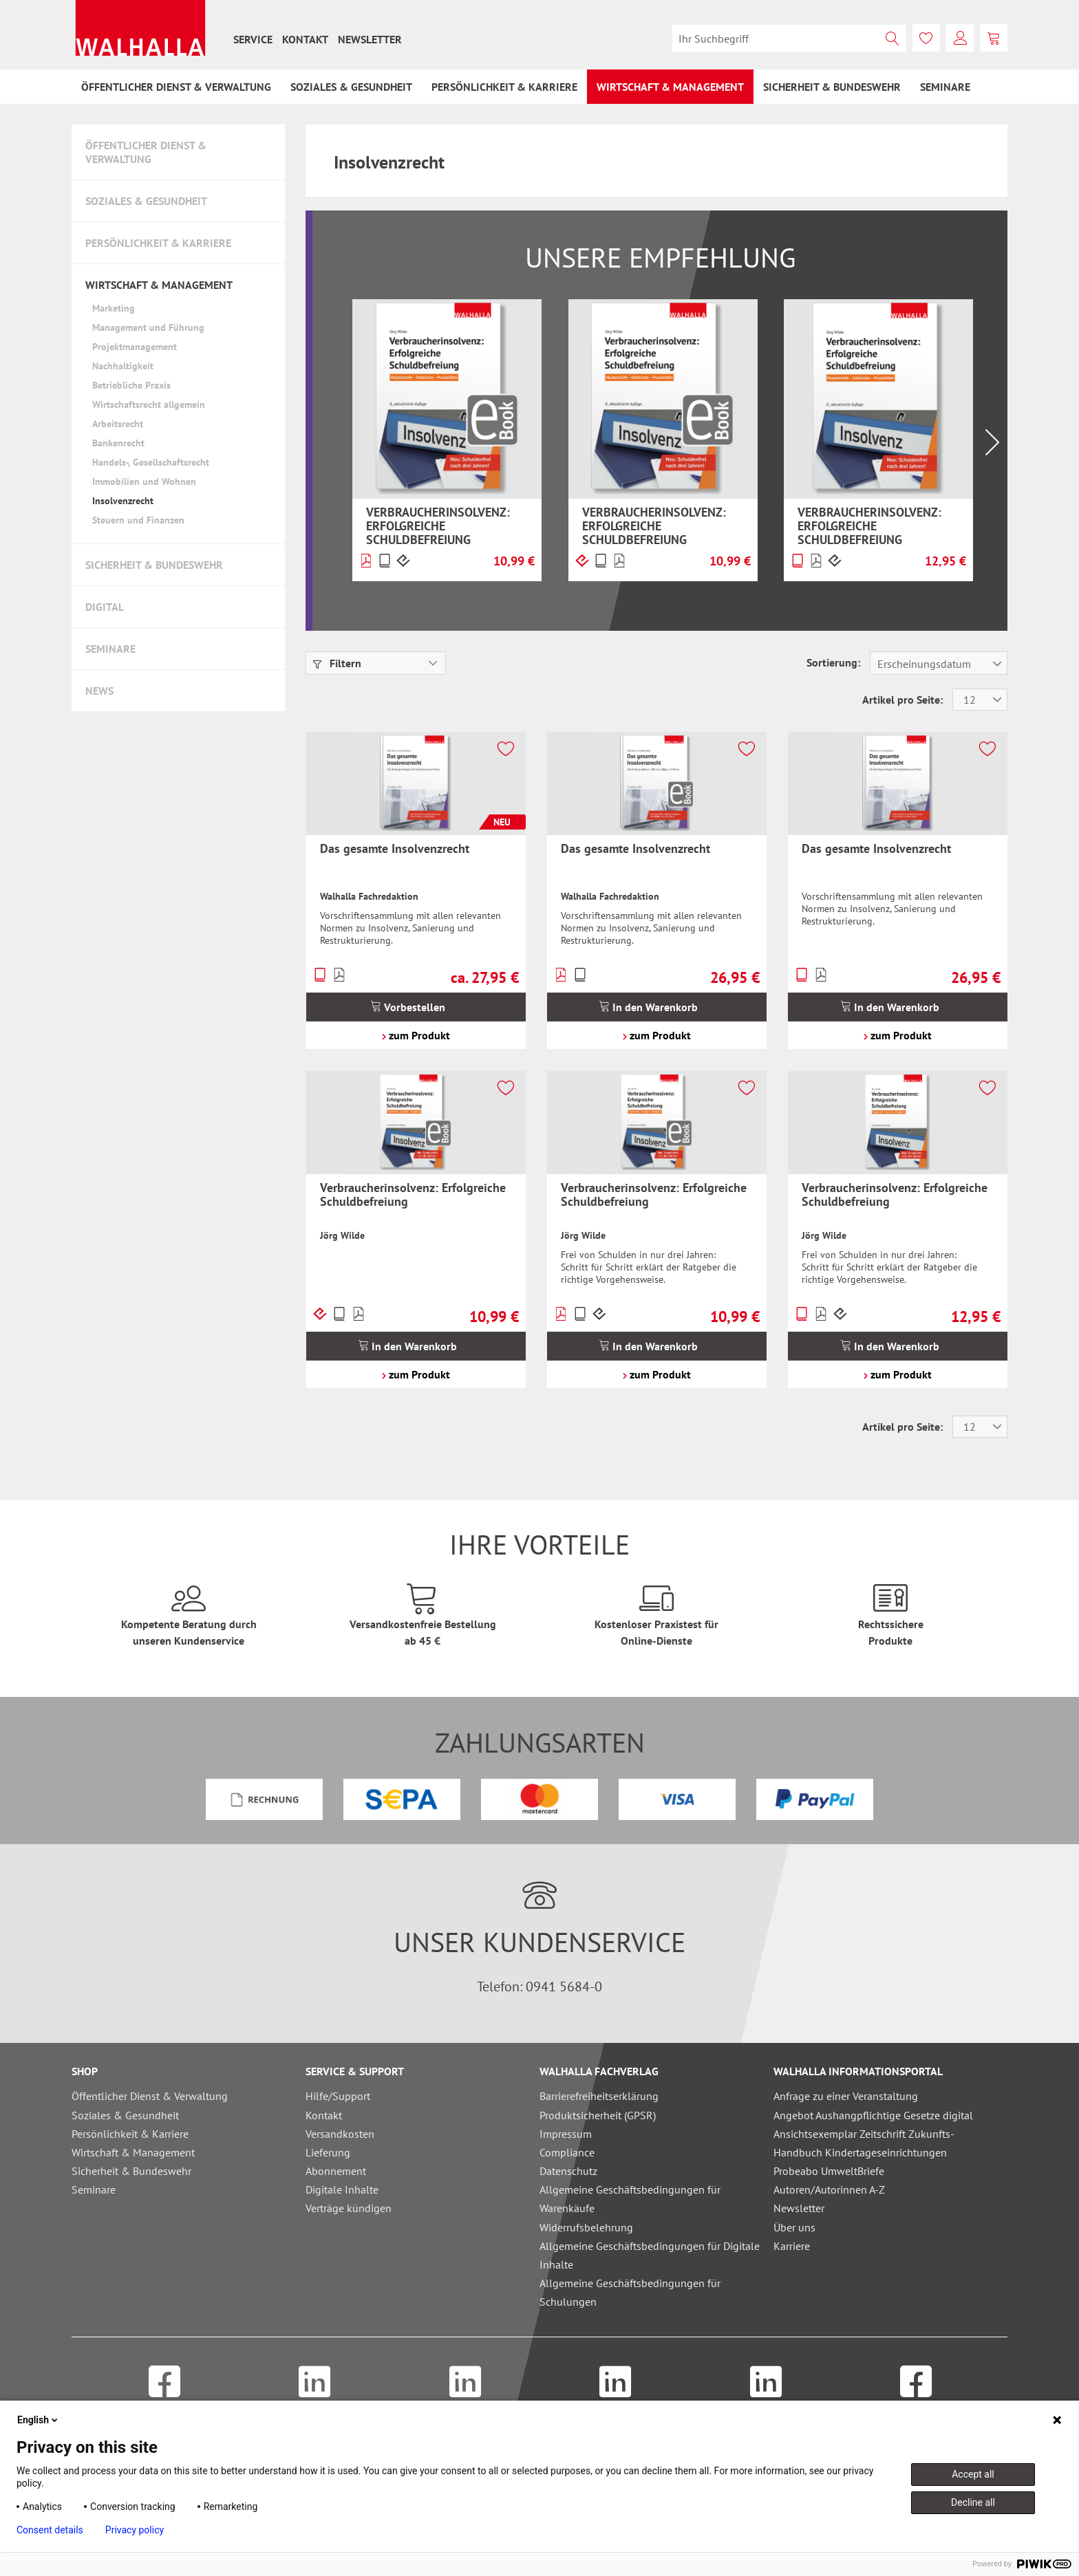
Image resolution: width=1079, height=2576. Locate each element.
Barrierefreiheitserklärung (599, 2096)
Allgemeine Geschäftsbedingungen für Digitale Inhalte (650, 2255)
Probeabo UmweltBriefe (828, 2171)
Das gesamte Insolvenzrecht (394, 848)
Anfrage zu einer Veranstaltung (845, 2096)
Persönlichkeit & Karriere (158, 243)
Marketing (113, 308)
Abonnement (336, 2171)
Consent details (50, 2529)
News (99, 690)
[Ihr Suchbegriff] (789, 38)
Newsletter (370, 39)
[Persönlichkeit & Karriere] (504, 86)
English (38, 2419)
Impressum (566, 2134)
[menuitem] (253, 39)
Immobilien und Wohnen (144, 481)
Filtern (337, 663)
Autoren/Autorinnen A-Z (829, 2189)
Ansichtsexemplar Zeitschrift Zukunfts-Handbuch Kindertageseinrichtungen (863, 2143)
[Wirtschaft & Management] (670, 86)
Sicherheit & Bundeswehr (154, 565)
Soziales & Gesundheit (146, 201)
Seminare (110, 649)
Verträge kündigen (349, 2208)
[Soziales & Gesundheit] (351, 86)
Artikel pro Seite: (902, 699)
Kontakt (305, 39)
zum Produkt (416, 1035)
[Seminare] (945, 86)
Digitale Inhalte (342, 2189)
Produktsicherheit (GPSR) (598, 2115)
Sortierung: (833, 662)
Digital (104, 607)
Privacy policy (134, 2529)
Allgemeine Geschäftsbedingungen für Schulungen (630, 2292)
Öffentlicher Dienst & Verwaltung (145, 152)
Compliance (567, 2152)
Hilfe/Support (338, 2096)
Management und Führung (148, 327)
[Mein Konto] (960, 38)
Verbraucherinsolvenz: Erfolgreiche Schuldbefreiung (438, 527)
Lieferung (328, 2152)
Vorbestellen (407, 1007)
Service (253, 39)
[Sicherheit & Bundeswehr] (832, 86)
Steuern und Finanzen (138, 520)
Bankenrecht (118, 443)
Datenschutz (568, 2171)
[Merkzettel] (926, 38)
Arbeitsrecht (117, 424)
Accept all (973, 2474)
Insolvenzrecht (122, 501)
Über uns (794, 2227)
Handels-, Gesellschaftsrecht (150, 462)
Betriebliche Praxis (131, 385)
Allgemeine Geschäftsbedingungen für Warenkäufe (630, 2199)
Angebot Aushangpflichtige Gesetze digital (873, 2115)
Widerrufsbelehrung (586, 2227)
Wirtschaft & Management (159, 285)
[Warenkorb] (993, 38)
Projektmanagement (134, 346)
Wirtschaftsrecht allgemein (148, 404)
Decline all (973, 2502)
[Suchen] (892, 38)
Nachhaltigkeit (122, 366)
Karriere (791, 2246)
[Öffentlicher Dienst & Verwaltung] (176, 86)
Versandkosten (340, 2134)
